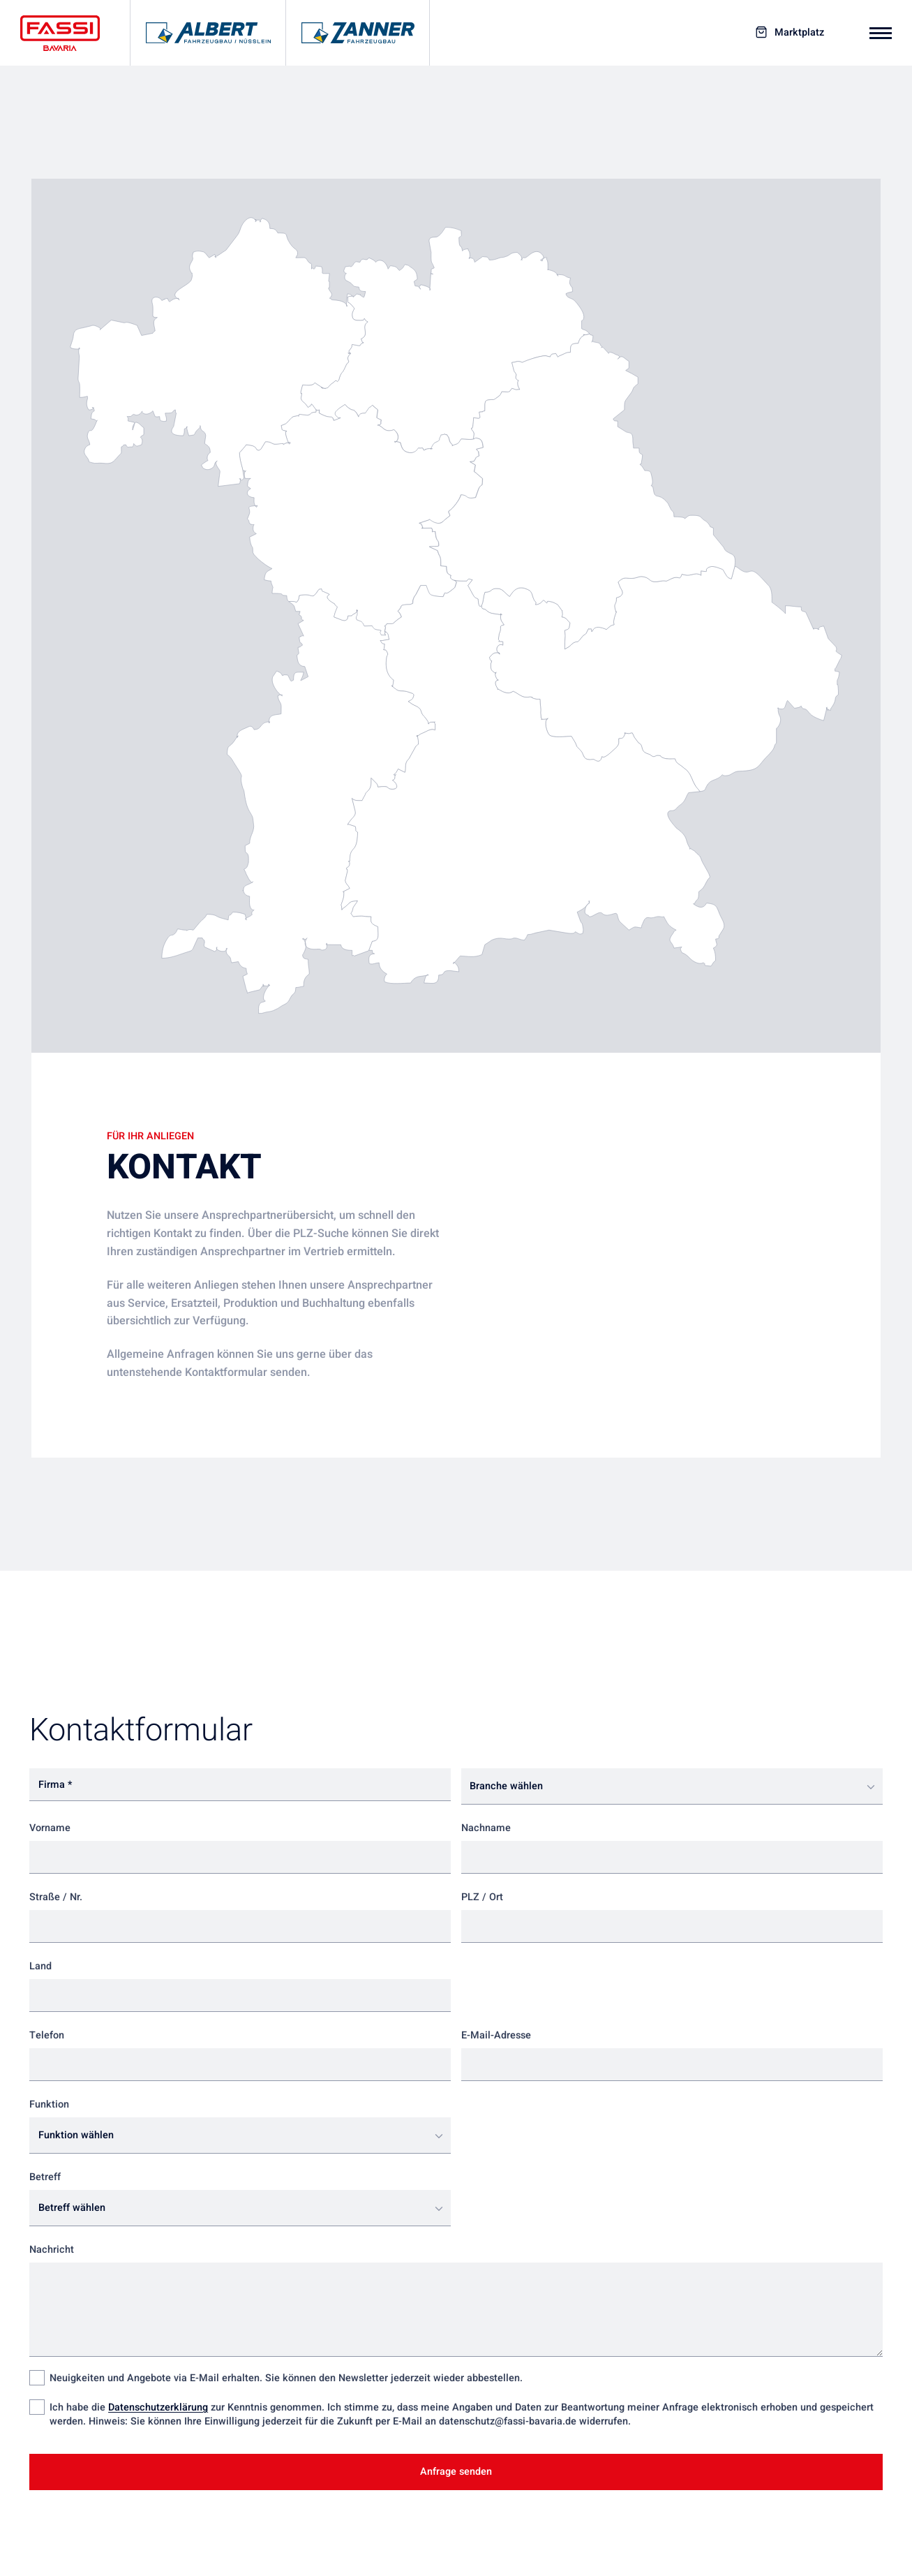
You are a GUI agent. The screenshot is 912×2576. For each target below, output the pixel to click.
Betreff (45, 2177)
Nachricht (51, 2249)
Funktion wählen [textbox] (76, 2135)
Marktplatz (799, 32)
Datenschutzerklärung (158, 2407)
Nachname (486, 1828)
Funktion (49, 2104)
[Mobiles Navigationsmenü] (880, 33)
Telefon (46, 2035)
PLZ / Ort (482, 1897)
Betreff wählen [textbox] (71, 2207)
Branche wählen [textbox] (506, 1786)
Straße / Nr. (55, 1897)
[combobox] (672, 1786)
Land (40, 1966)
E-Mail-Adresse (496, 2035)
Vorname (49, 1828)
